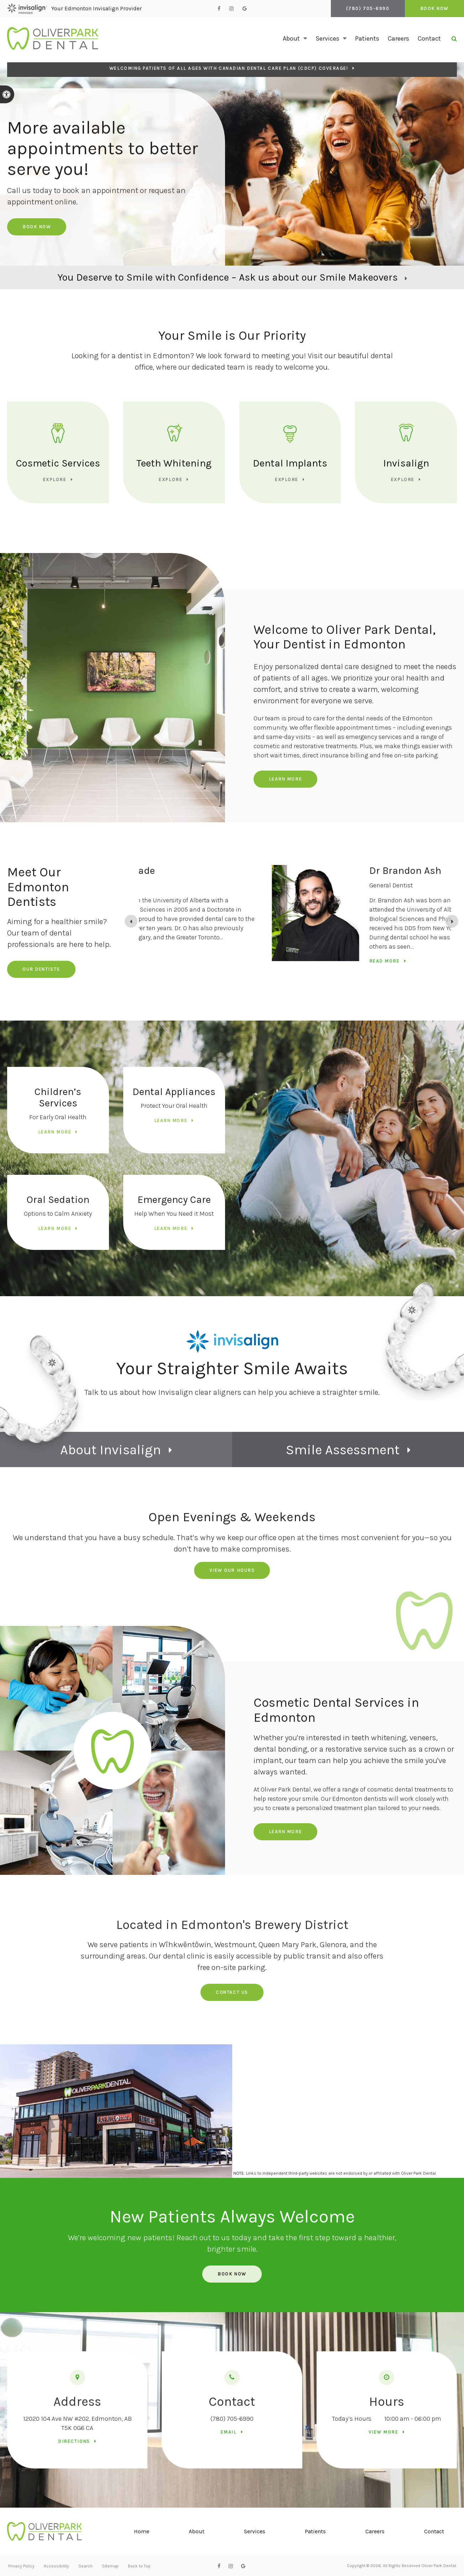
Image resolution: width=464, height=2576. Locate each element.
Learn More (285, 779)
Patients (367, 38)
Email (229, 2432)
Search (85, 2566)
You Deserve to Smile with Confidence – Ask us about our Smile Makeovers (227, 277)
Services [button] (327, 38)
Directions (74, 2441)
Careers (398, 38)
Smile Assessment (343, 1450)
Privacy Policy (21, 2566)
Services (254, 2531)
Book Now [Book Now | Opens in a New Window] (434, 8)
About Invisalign (110, 1450)
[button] (438, 122)
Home (141, 2531)
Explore (55, 479)
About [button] (291, 38)
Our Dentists (41, 969)
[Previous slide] (131, 921)
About (196, 2531)
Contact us (232, 1992)
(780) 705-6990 (232, 2419)
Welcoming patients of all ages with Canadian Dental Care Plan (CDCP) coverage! (228, 68)
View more (383, 2432)
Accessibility (56, 2566)
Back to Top (139, 2566)
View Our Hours (232, 1570)
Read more (260, 961)
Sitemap (110, 2566)
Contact (429, 38)
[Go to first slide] (451, 921)
